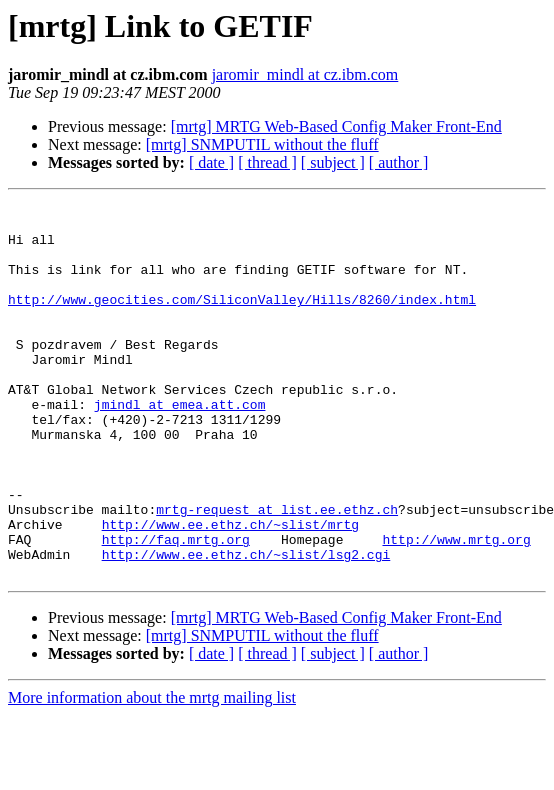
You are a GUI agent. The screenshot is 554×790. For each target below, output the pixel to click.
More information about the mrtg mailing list (152, 772)
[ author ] (399, 162)
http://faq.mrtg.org (176, 608)
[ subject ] (333, 162)
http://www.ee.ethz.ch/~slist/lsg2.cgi (246, 626)
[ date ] (211, 162)
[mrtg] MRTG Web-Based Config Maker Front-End (336, 126)
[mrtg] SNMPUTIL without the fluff (262, 144)
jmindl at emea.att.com (180, 446)
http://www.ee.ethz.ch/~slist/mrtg (230, 590)
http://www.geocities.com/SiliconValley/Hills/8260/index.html (242, 320)
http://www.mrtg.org (456, 608)
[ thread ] (267, 162)
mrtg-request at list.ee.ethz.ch (277, 572)
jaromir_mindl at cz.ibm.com (305, 74)
